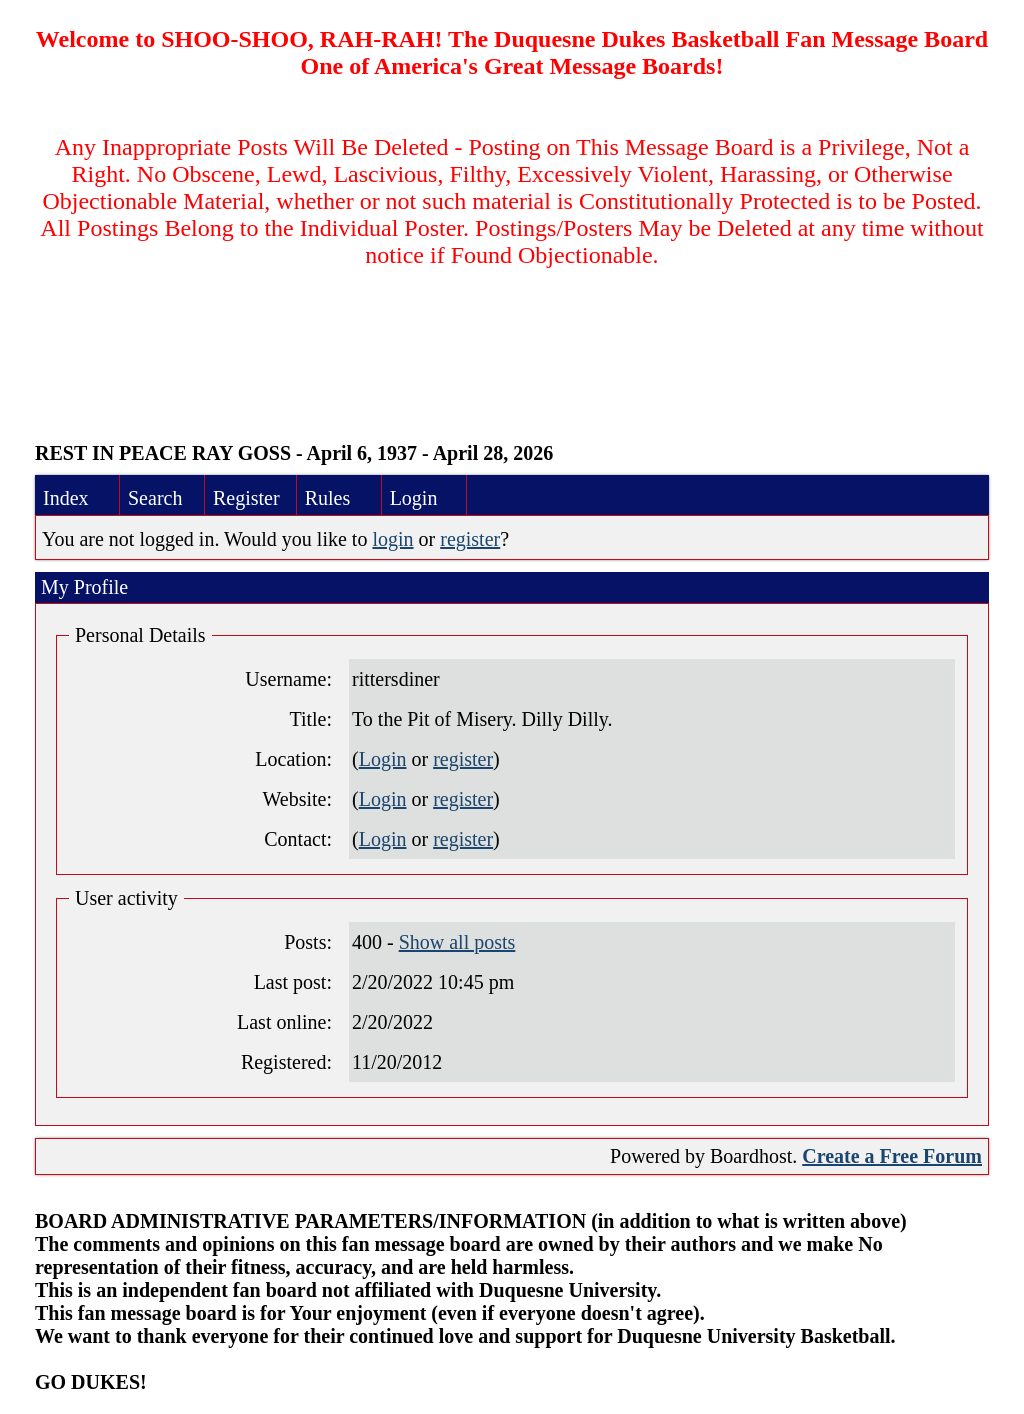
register (470, 539)
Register (246, 498)
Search (155, 498)
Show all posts (457, 942)
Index (66, 498)
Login (414, 498)
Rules (328, 498)
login (392, 539)
